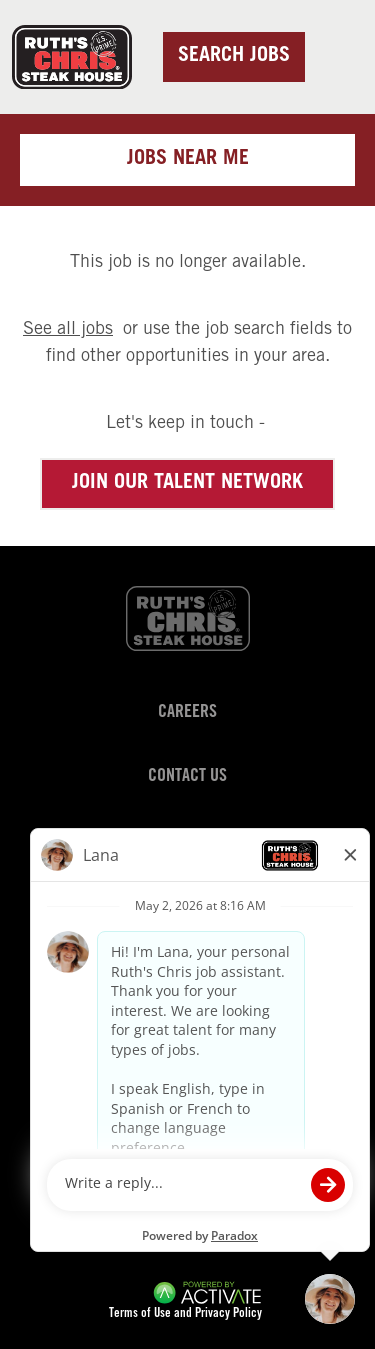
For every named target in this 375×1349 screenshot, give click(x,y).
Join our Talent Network (187, 484)
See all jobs (68, 330)
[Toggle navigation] (336, 56)
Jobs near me (188, 160)
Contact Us (187, 777)
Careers (187, 713)
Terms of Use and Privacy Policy (185, 1314)
